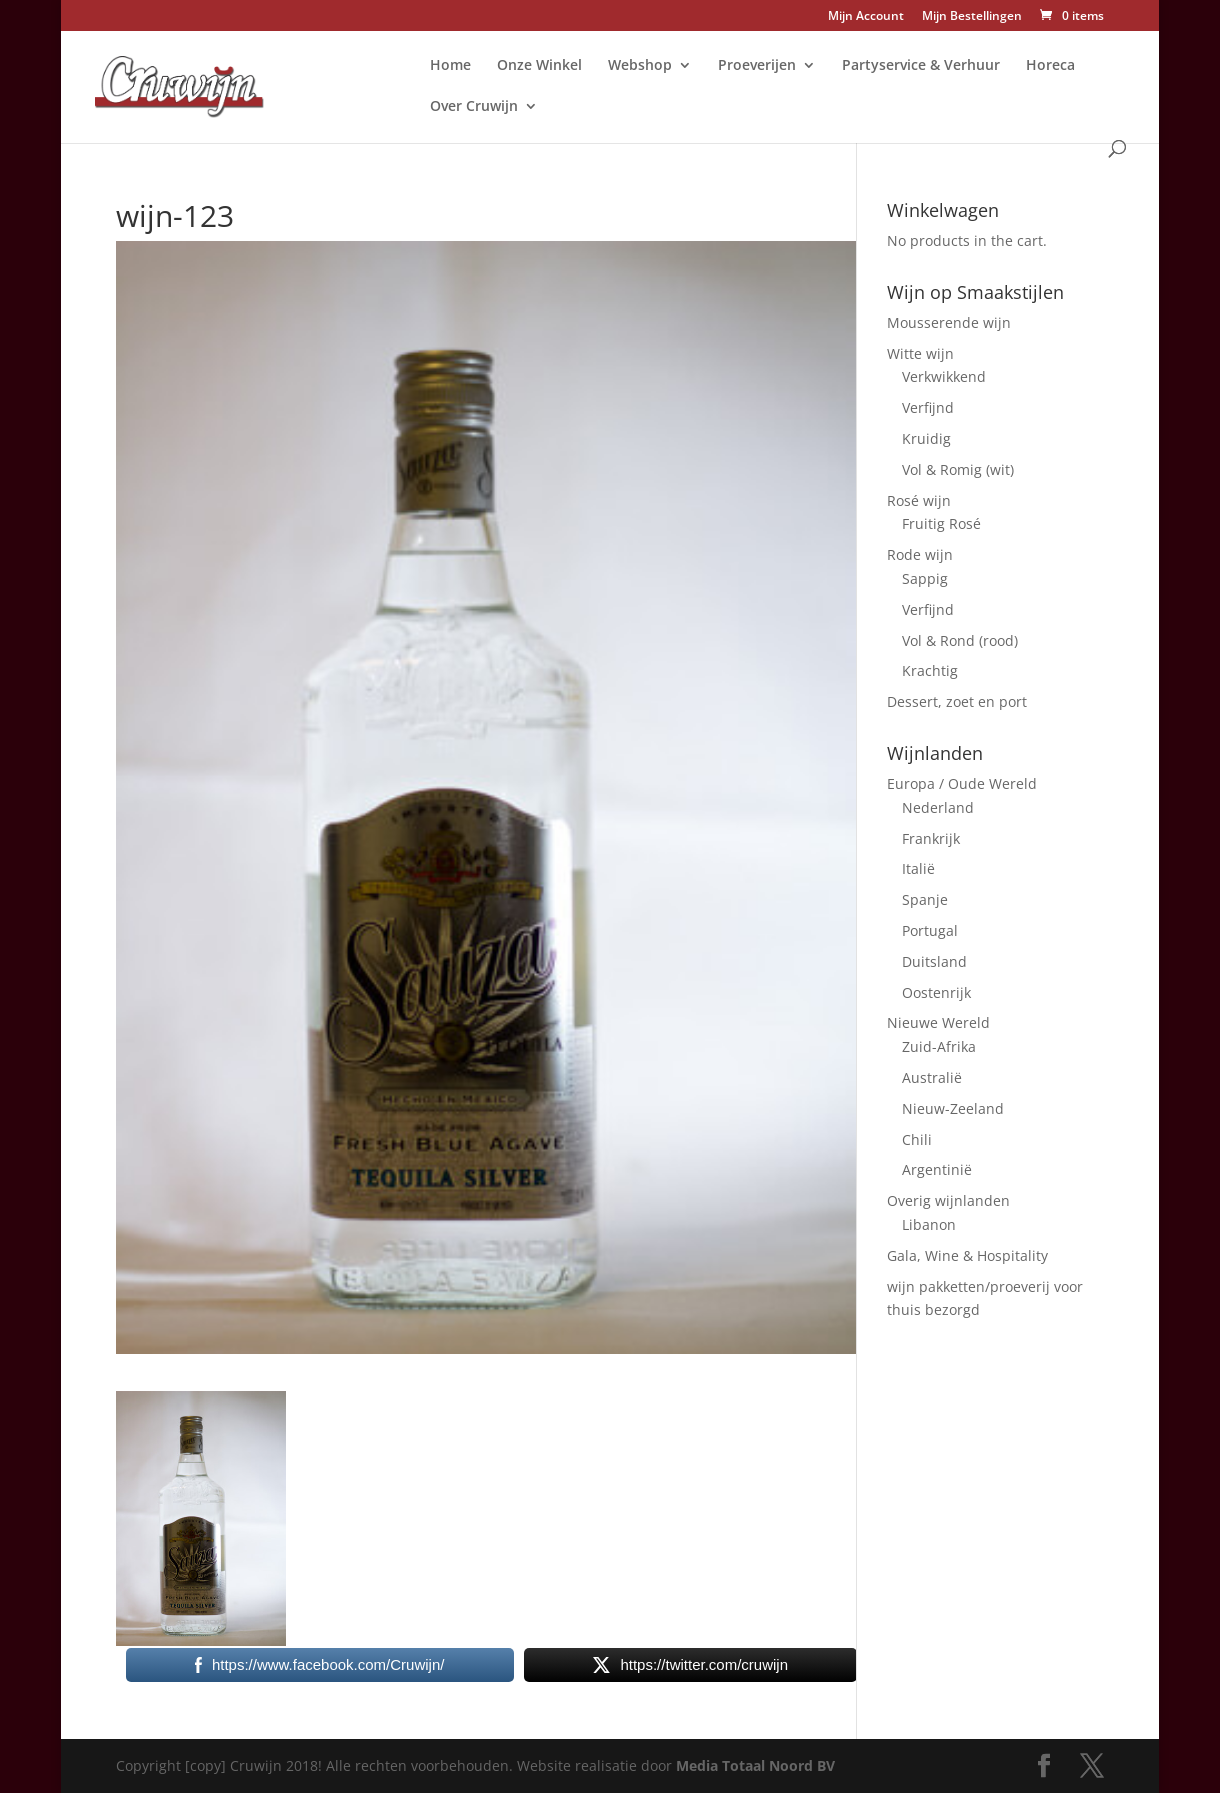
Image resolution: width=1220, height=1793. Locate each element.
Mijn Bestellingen (972, 17)
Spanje (925, 899)
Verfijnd (928, 407)
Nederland (938, 807)
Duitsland (934, 961)
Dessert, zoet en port (957, 701)
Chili (917, 1139)
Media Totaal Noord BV (755, 1765)
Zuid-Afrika (939, 1046)
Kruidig (926, 438)
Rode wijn (920, 554)
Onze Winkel (539, 66)
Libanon (929, 1224)
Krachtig (930, 670)
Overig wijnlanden (948, 1200)
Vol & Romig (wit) (958, 469)
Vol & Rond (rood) (960, 640)
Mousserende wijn (949, 322)
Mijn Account (866, 17)
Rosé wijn (919, 500)
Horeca (1050, 66)
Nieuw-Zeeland (953, 1108)
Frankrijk (931, 838)
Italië (918, 868)
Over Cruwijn (474, 107)
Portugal (930, 930)
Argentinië (937, 1169)
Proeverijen (757, 66)
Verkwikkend (944, 376)
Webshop (640, 66)
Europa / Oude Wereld (962, 783)
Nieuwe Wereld (938, 1022)
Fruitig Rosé (941, 523)
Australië (932, 1077)
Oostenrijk (936, 992)
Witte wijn (920, 353)
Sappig (925, 578)
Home (450, 66)
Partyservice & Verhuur (921, 66)
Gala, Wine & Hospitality (967, 1255)
